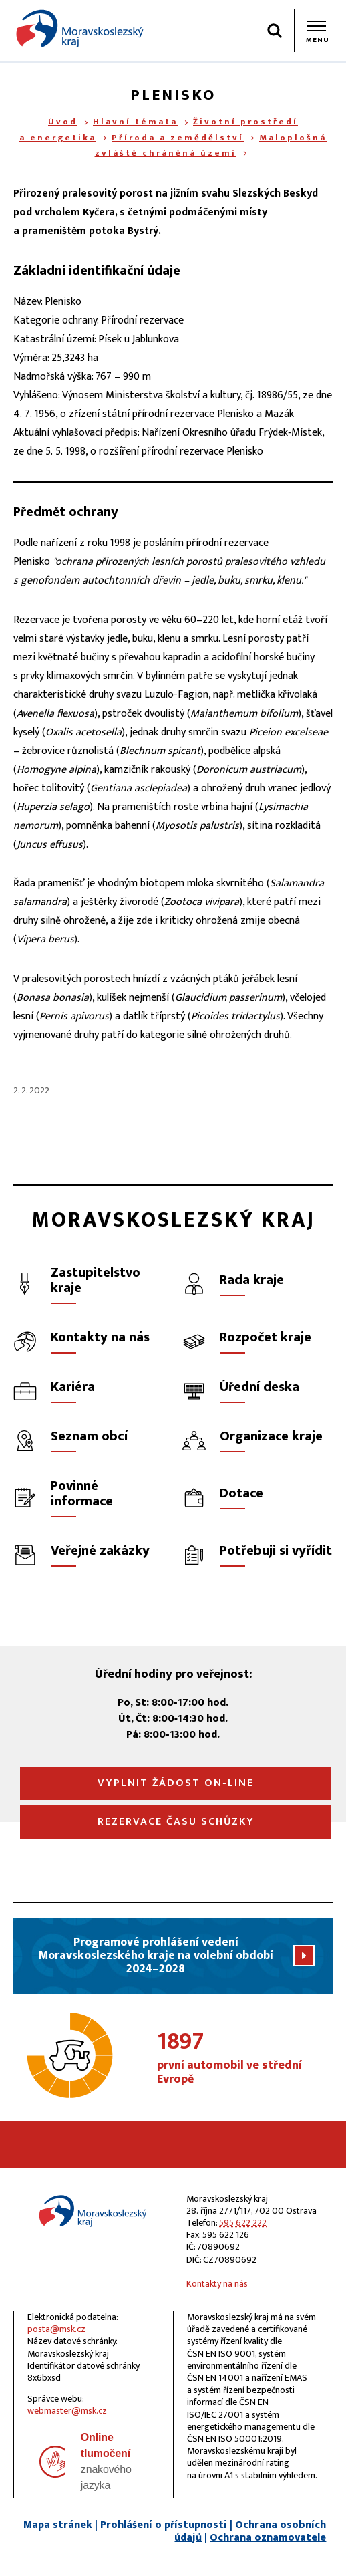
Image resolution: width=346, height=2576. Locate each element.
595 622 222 (243, 2222)
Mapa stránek (57, 2525)
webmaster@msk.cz (67, 2410)
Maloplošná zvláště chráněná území (211, 145)
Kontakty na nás (217, 2283)
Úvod (62, 121)
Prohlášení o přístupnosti (163, 2525)
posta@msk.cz (56, 2329)
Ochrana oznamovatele (268, 2538)
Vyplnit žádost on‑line (175, 1783)
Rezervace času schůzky (176, 1822)
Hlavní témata (135, 121)
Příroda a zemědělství (178, 137)
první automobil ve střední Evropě (245, 2058)
